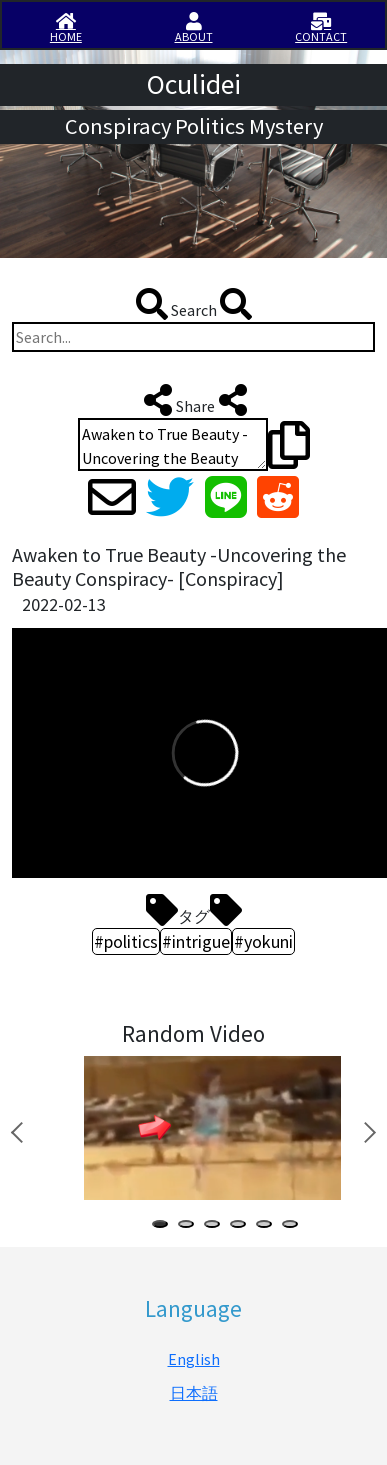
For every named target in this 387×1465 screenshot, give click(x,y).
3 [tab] (216, 1226)
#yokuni (263, 941)
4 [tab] (242, 1226)
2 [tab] (190, 1226)
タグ (194, 910)
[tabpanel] (209, 1128)
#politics (126, 941)
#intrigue (196, 941)
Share (193, 400)
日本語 (194, 1393)
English (194, 1359)
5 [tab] (268, 1226)
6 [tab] (294, 1226)
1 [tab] (164, 1226)
